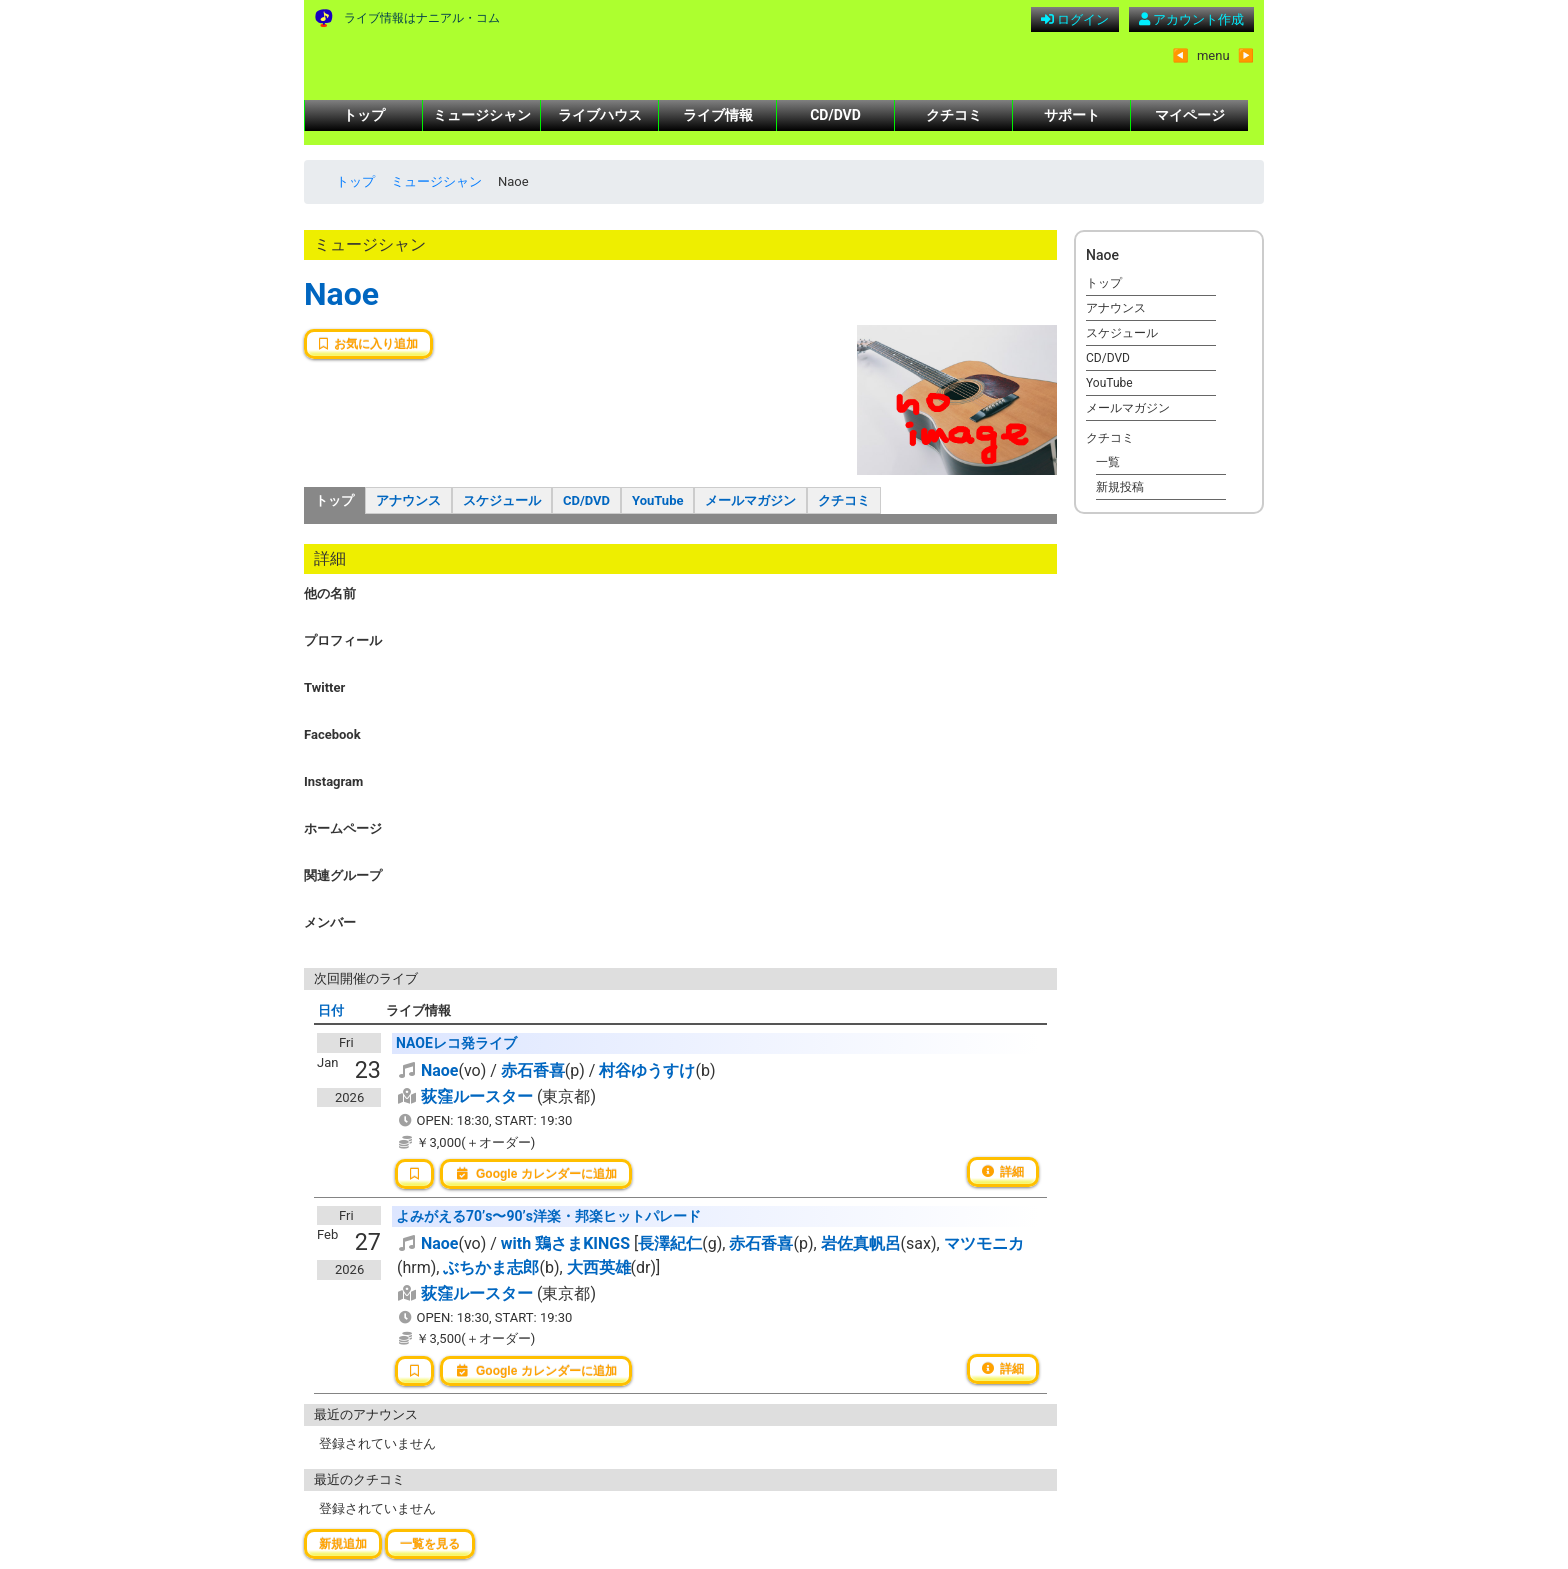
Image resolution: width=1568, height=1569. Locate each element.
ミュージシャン (482, 115)
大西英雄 (599, 1267)
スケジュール (502, 500)
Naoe (341, 294)
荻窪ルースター (477, 1096)
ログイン (1075, 19)
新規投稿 (1120, 487)
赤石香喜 (533, 1070)
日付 (331, 1010)
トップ (364, 115)
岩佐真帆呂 (861, 1243)
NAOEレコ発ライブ (456, 1043)
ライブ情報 (718, 115)
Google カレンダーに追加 (536, 1174)
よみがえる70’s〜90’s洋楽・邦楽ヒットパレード (548, 1216)
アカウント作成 (1191, 19)
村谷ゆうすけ (647, 1070)
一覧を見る (430, 1544)
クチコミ (954, 115)
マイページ (1190, 115)
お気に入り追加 (368, 344)
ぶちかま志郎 (491, 1267)
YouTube (657, 500)
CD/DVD (835, 115)
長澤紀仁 (670, 1243)
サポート (1072, 115)
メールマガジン (750, 500)
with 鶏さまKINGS (565, 1243)
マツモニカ (984, 1243)
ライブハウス (600, 115)
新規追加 (343, 1544)
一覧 (1108, 462)
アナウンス (408, 500)
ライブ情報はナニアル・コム (422, 18)
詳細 (1003, 1172)
